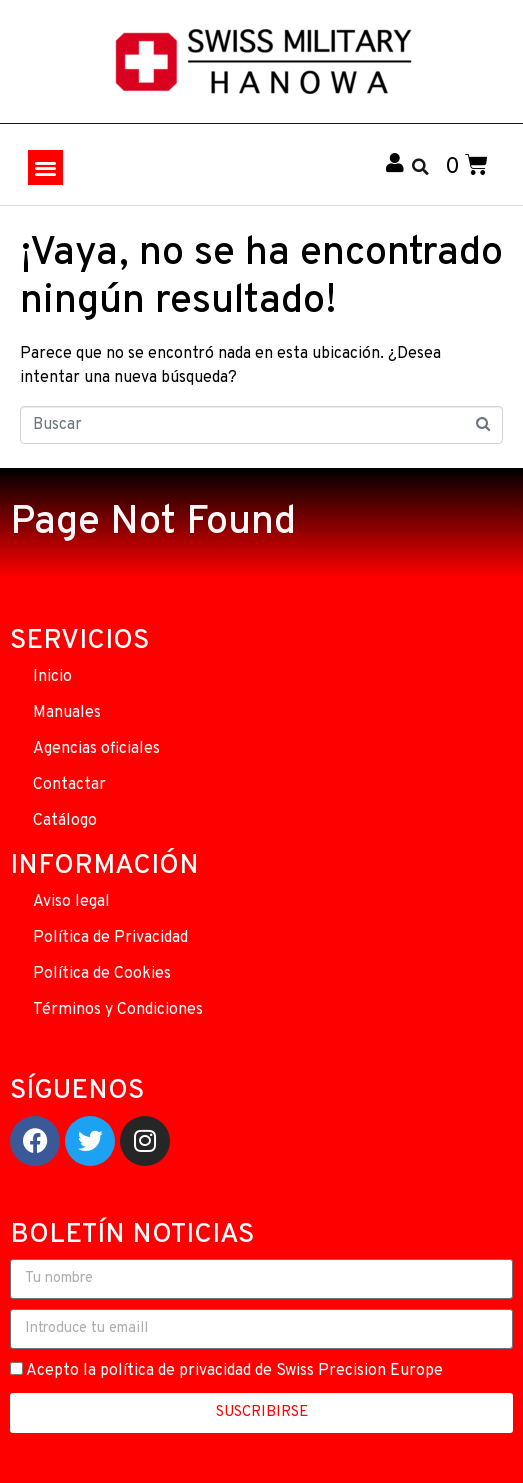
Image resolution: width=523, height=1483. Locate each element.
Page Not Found (153, 523)
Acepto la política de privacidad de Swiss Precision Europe (234, 1371)
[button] (45, 167)
